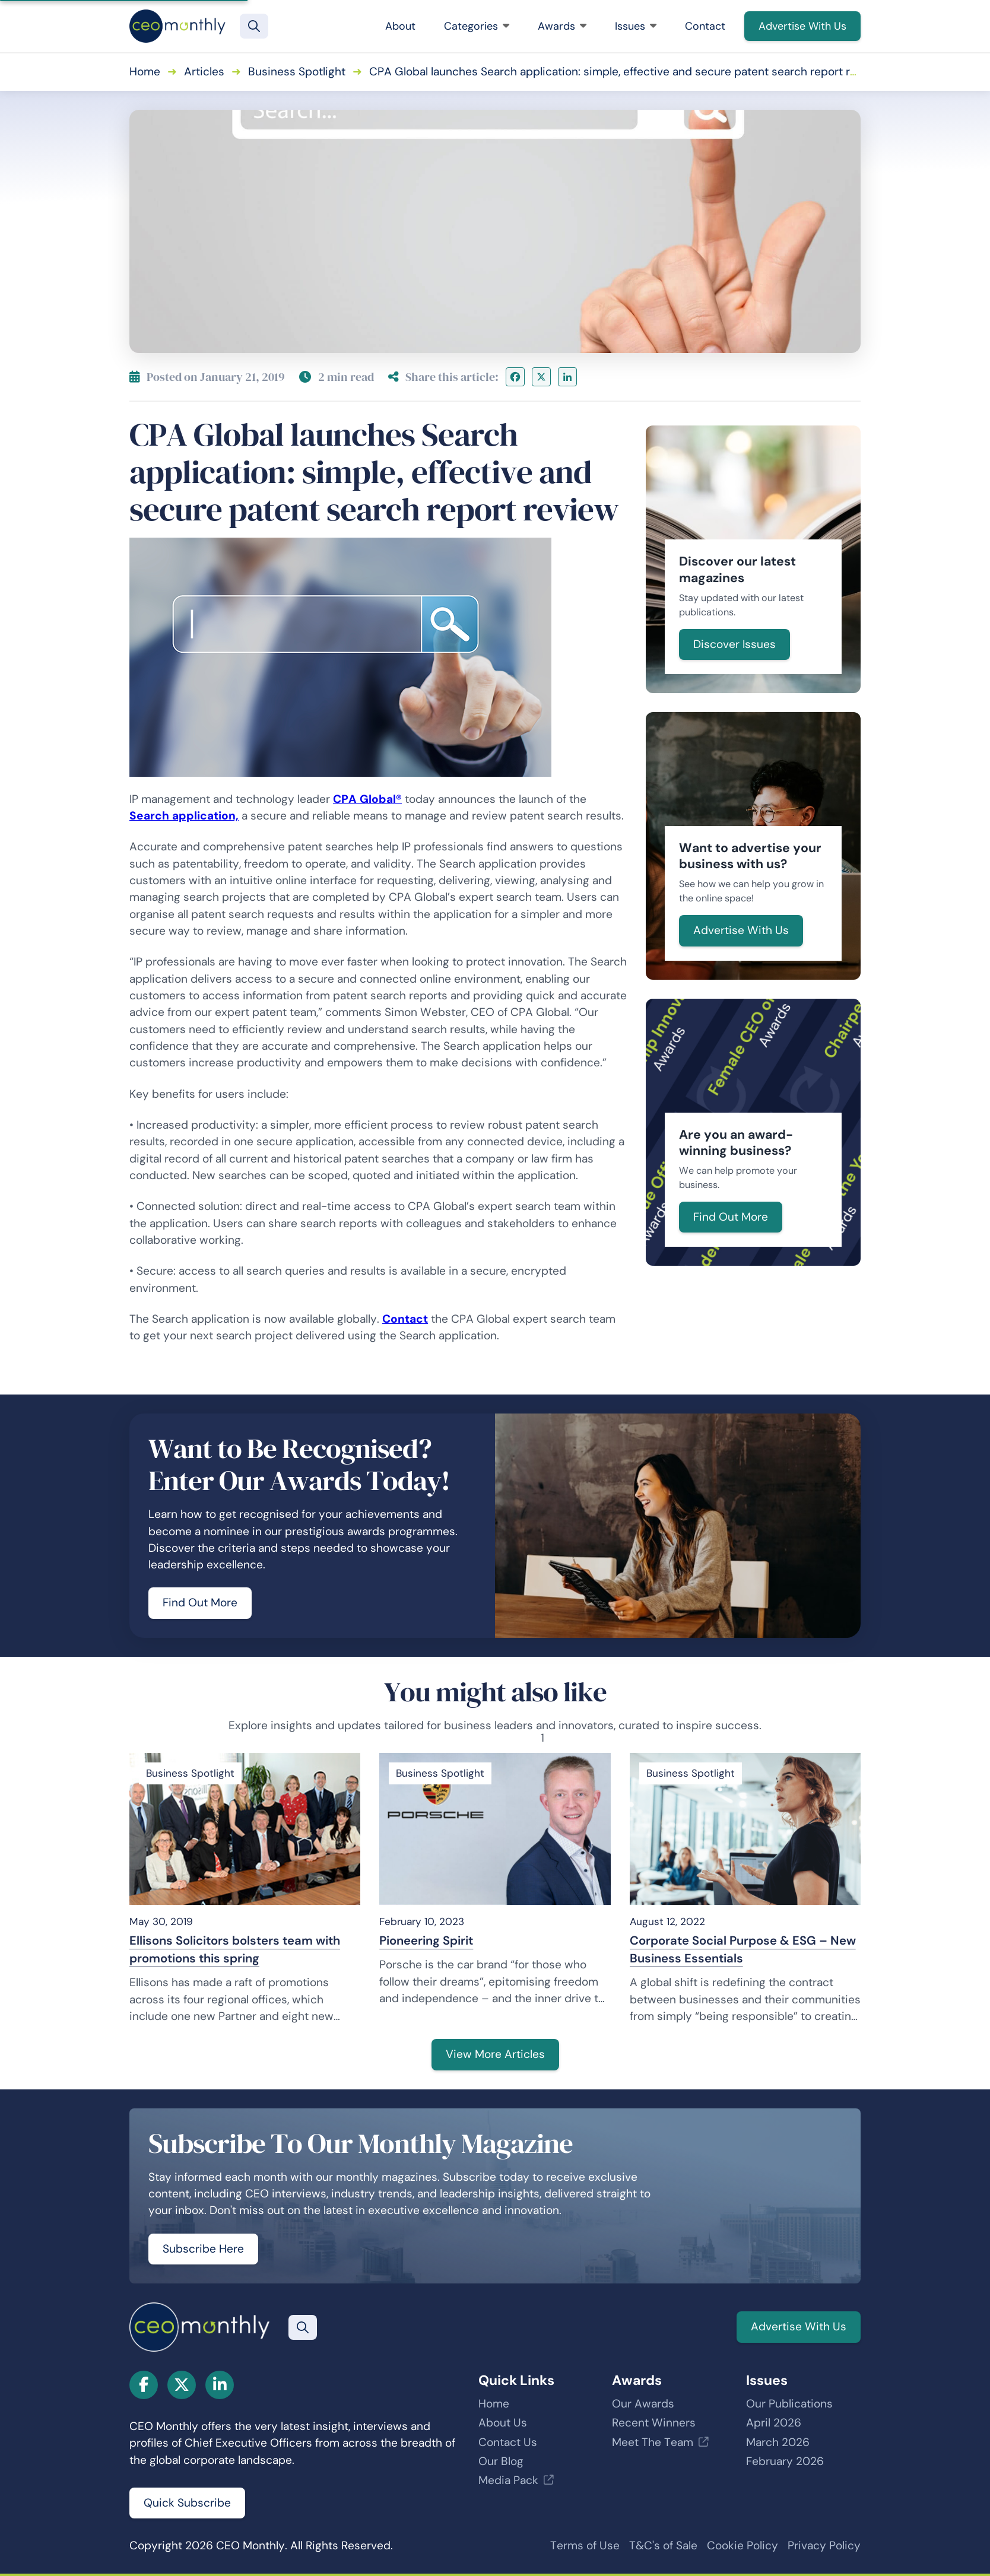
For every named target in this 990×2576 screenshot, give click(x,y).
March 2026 (778, 2442)
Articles (204, 71)
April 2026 (773, 2422)
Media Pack (508, 2480)
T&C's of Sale (663, 2545)
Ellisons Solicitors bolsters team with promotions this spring (234, 1949)
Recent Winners (654, 2422)
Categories (476, 26)
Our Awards (643, 2403)
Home (144, 71)
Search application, (184, 815)
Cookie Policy (742, 2545)
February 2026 (785, 2461)
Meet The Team (652, 2442)
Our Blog (500, 2461)
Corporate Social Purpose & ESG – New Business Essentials (743, 1949)
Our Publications (789, 2403)
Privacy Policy (824, 2545)
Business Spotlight (296, 71)
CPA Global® (367, 799)
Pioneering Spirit (426, 1940)
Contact (705, 26)
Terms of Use (585, 2545)
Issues (635, 26)
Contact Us (507, 2442)
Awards (562, 26)
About (400, 26)
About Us (502, 2422)
